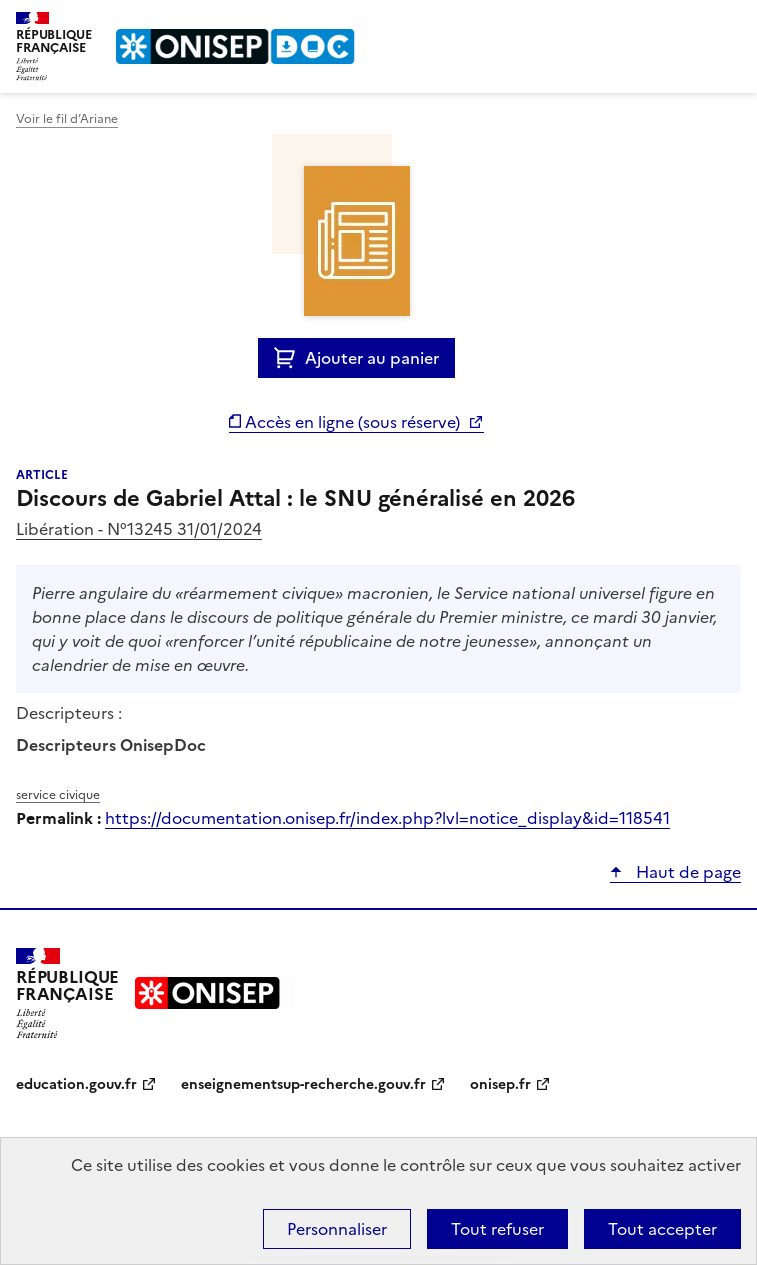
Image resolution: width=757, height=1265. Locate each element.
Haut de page (686, 872)
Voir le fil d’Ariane (67, 119)
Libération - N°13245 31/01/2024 (139, 529)
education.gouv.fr (76, 1084)
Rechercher (689, 24)
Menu (729, 24)
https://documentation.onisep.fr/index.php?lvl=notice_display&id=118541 (387, 818)
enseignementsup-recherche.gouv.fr (303, 1084)
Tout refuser (497, 1229)
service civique (58, 795)
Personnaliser (337, 1229)
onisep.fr (500, 1084)
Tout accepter (662, 1229)
